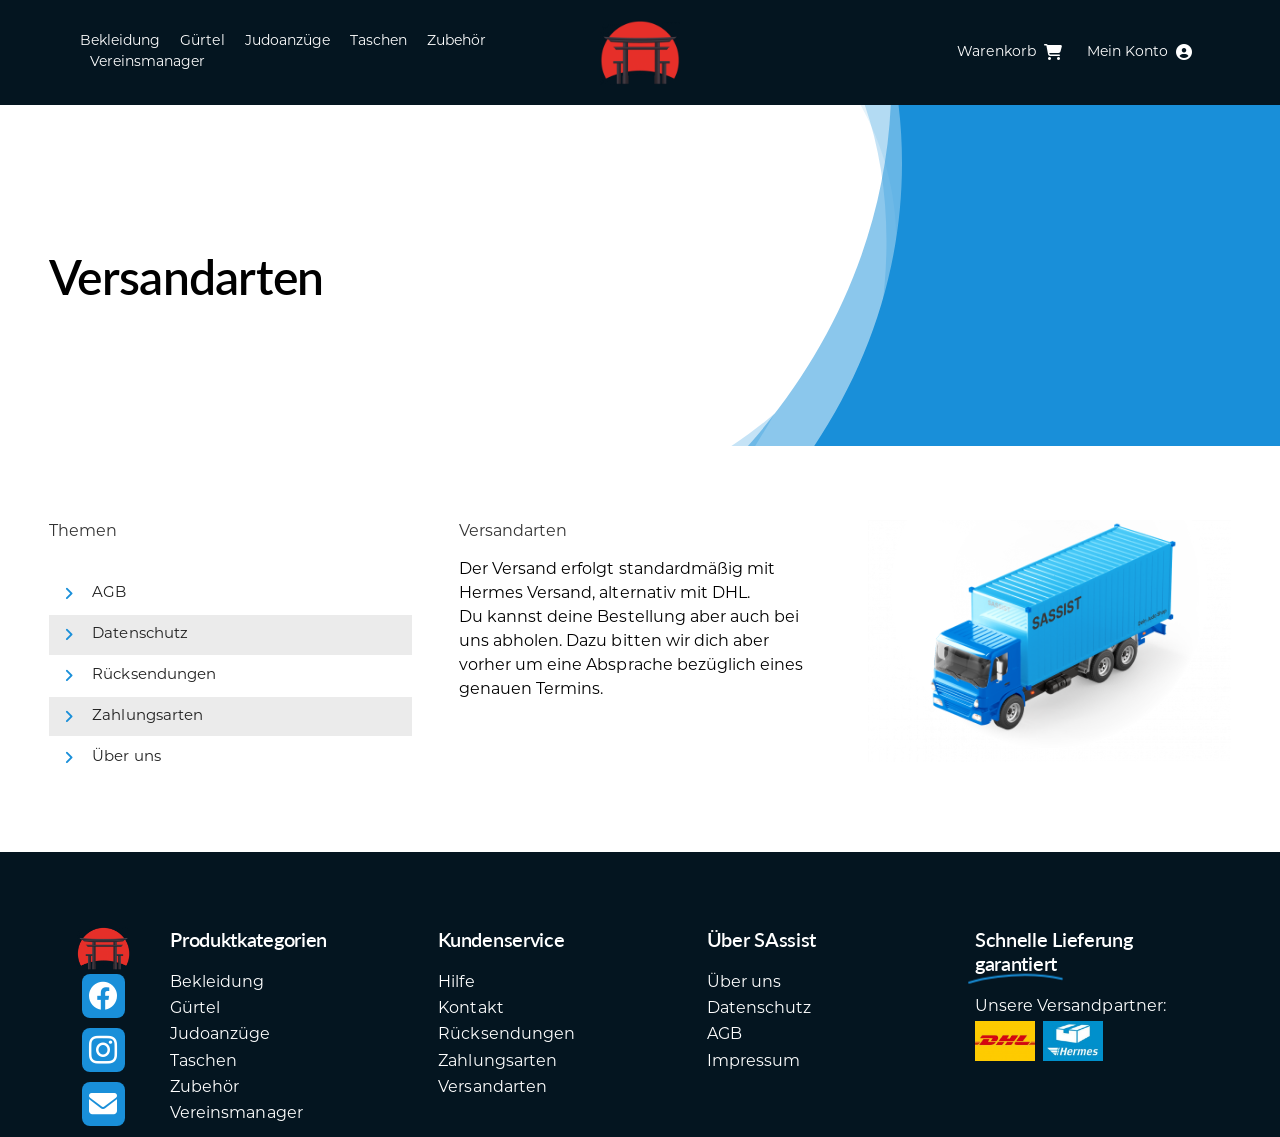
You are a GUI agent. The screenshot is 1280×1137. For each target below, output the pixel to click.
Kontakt (470, 1009)
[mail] (103, 1104)
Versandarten (492, 1088)
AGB (109, 593)
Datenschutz (139, 634)
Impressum (753, 1062)
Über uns (126, 757)
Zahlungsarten (147, 716)
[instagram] (103, 1050)
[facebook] (103, 996)
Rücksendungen (154, 675)
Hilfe (456, 983)
